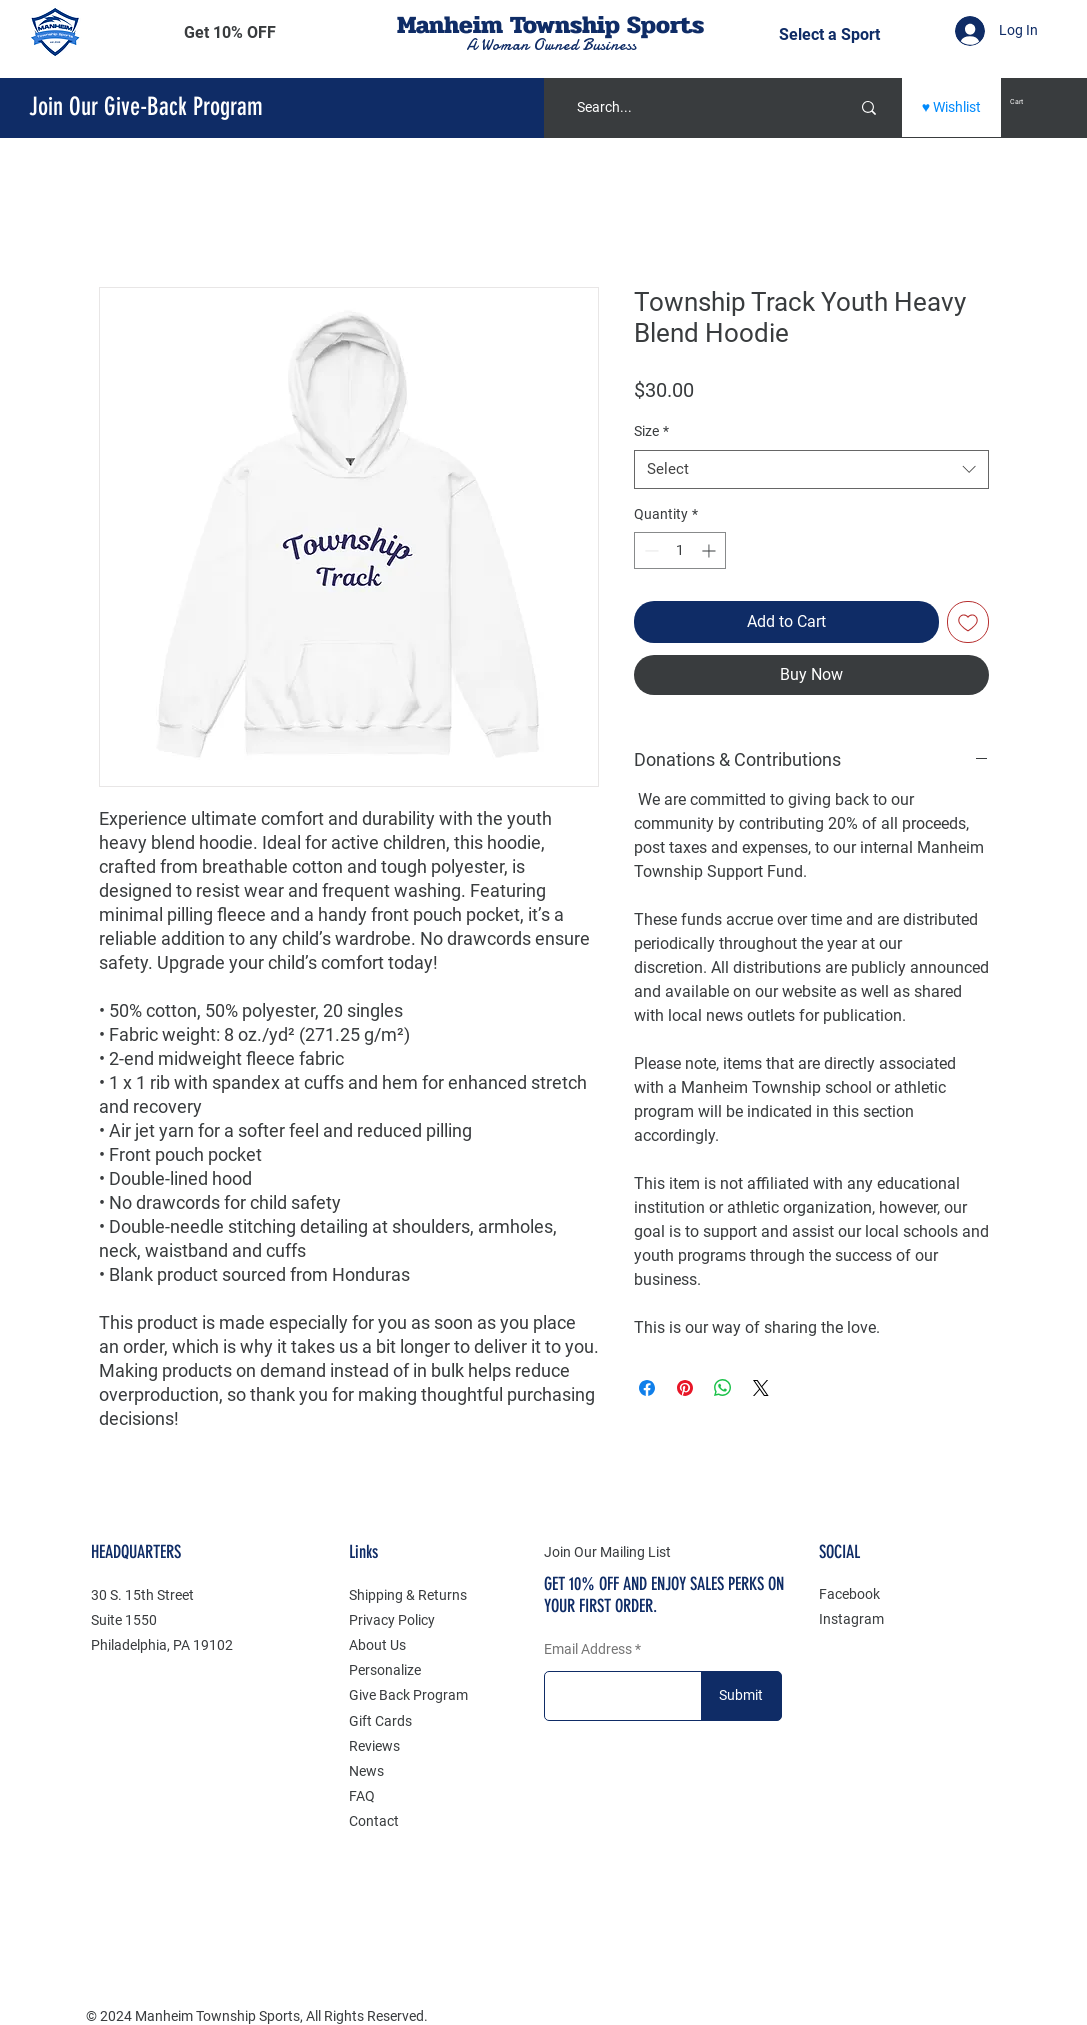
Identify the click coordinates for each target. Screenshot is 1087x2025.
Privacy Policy (392, 1620)
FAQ (362, 1796)
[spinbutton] (680, 550)
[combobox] (811, 469)
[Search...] (688, 107)
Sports (665, 24)
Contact (374, 1821)
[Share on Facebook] (647, 1388)
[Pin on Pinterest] (685, 1388)
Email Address (588, 1649)
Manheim (453, 24)
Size (651, 431)
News (366, 1771)
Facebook (849, 1594)
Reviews (374, 1746)
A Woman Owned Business (551, 45)
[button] (230, 32)
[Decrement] (649, 550)
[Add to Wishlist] (968, 622)
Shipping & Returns (408, 1595)
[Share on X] (761, 1388)
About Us (377, 1645)
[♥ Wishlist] (951, 107)
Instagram (851, 1619)
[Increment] (710, 550)
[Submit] (741, 1696)
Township (565, 24)
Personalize (385, 1670)
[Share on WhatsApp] (723, 1388)
